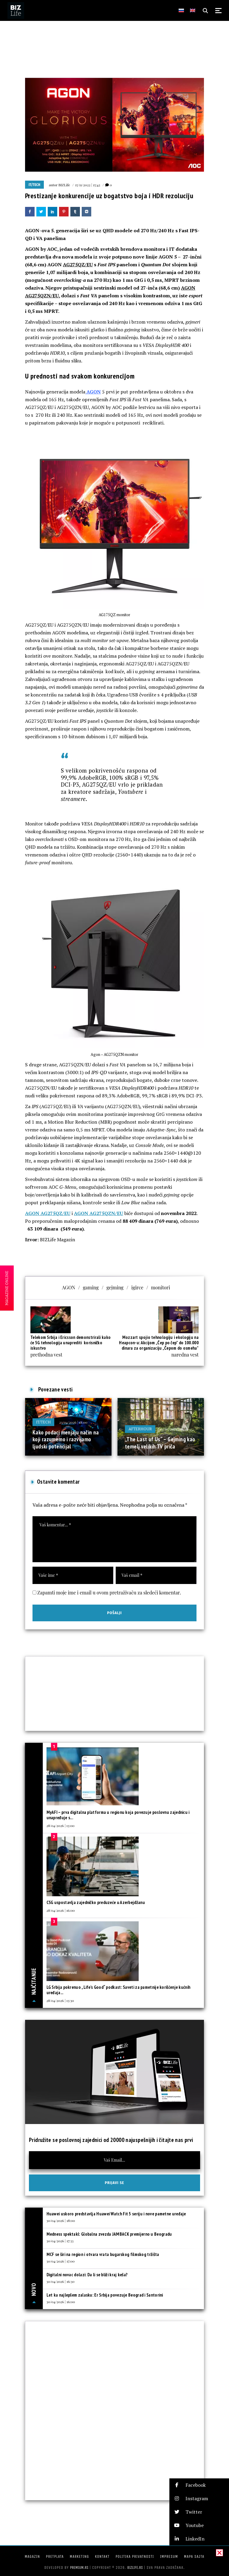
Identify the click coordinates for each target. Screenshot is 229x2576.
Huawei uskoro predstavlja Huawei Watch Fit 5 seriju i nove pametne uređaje (116, 2214)
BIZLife (64, 184)
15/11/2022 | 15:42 (87, 184)
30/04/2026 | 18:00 (61, 2220)
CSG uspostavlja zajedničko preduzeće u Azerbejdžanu (96, 1902)
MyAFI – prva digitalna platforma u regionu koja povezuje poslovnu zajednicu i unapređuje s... (118, 1814)
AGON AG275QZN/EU (98, 1213)
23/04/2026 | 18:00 (73, 1422)
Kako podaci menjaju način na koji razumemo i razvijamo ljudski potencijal (66, 1439)
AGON (93, 391)
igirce (137, 1287)
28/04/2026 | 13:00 (61, 1825)
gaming (91, 1287)
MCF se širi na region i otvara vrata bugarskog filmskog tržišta (103, 2254)
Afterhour (140, 1429)
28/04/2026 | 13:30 (60, 2000)
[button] (199, 2485)
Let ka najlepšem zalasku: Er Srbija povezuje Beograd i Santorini (105, 2295)
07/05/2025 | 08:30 (174, 1429)
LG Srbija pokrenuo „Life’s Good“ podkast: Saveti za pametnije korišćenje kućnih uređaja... (119, 1989)
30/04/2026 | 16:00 (61, 2301)
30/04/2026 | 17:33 (60, 2240)
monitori (160, 1287)
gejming (114, 1287)
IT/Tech (34, 185)
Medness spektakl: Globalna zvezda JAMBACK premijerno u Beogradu (109, 2234)
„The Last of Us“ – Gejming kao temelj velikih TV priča (160, 1443)
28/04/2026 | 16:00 (61, 1910)
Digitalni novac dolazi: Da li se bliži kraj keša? (87, 2274)
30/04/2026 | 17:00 (61, 2261)
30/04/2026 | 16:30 (61, 2281)
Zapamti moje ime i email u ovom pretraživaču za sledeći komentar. (109, 1592)
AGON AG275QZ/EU (47, 1213)
